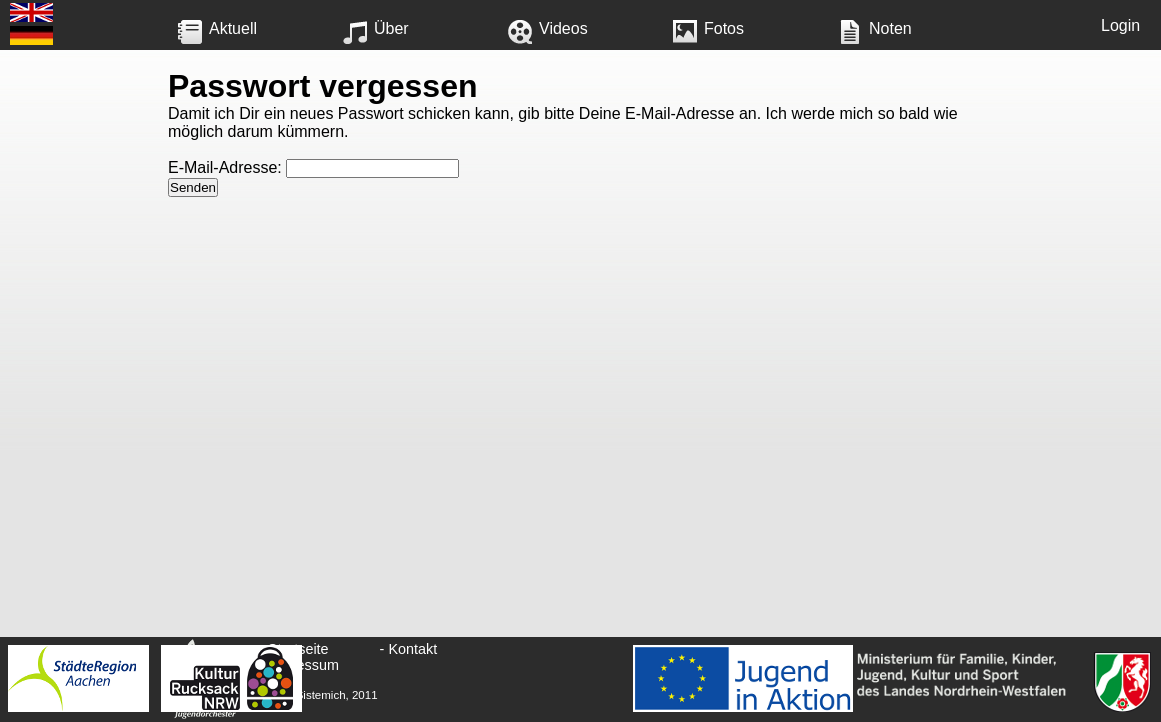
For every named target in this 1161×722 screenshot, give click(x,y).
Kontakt (412, 649)
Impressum (303, 665)
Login (1120, 25)
